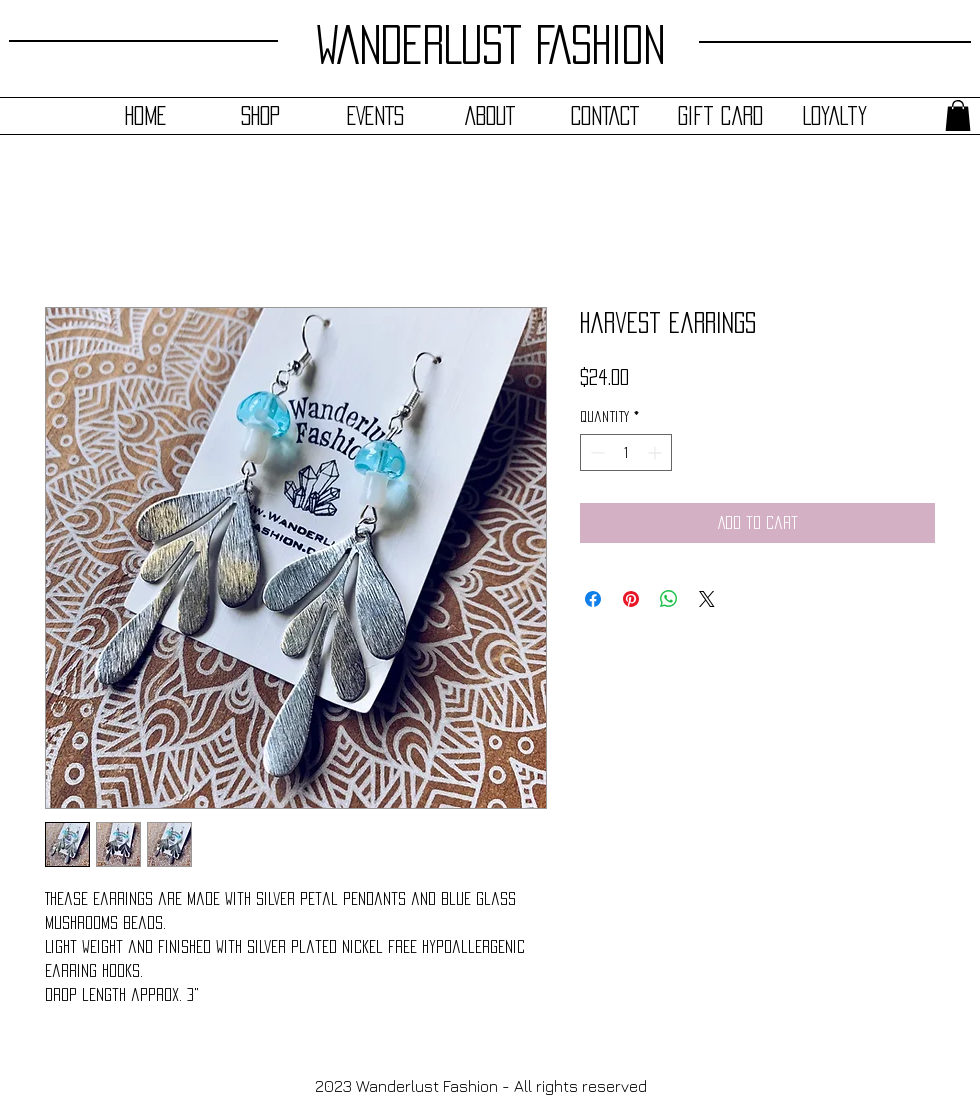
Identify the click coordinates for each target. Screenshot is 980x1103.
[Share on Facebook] (593, 599)
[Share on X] (707, 599)
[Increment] (656, 452)
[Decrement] (595, 452)
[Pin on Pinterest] (631, 599)
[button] (958, 115)
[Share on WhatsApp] (669, 599)
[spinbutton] (626, 452)
